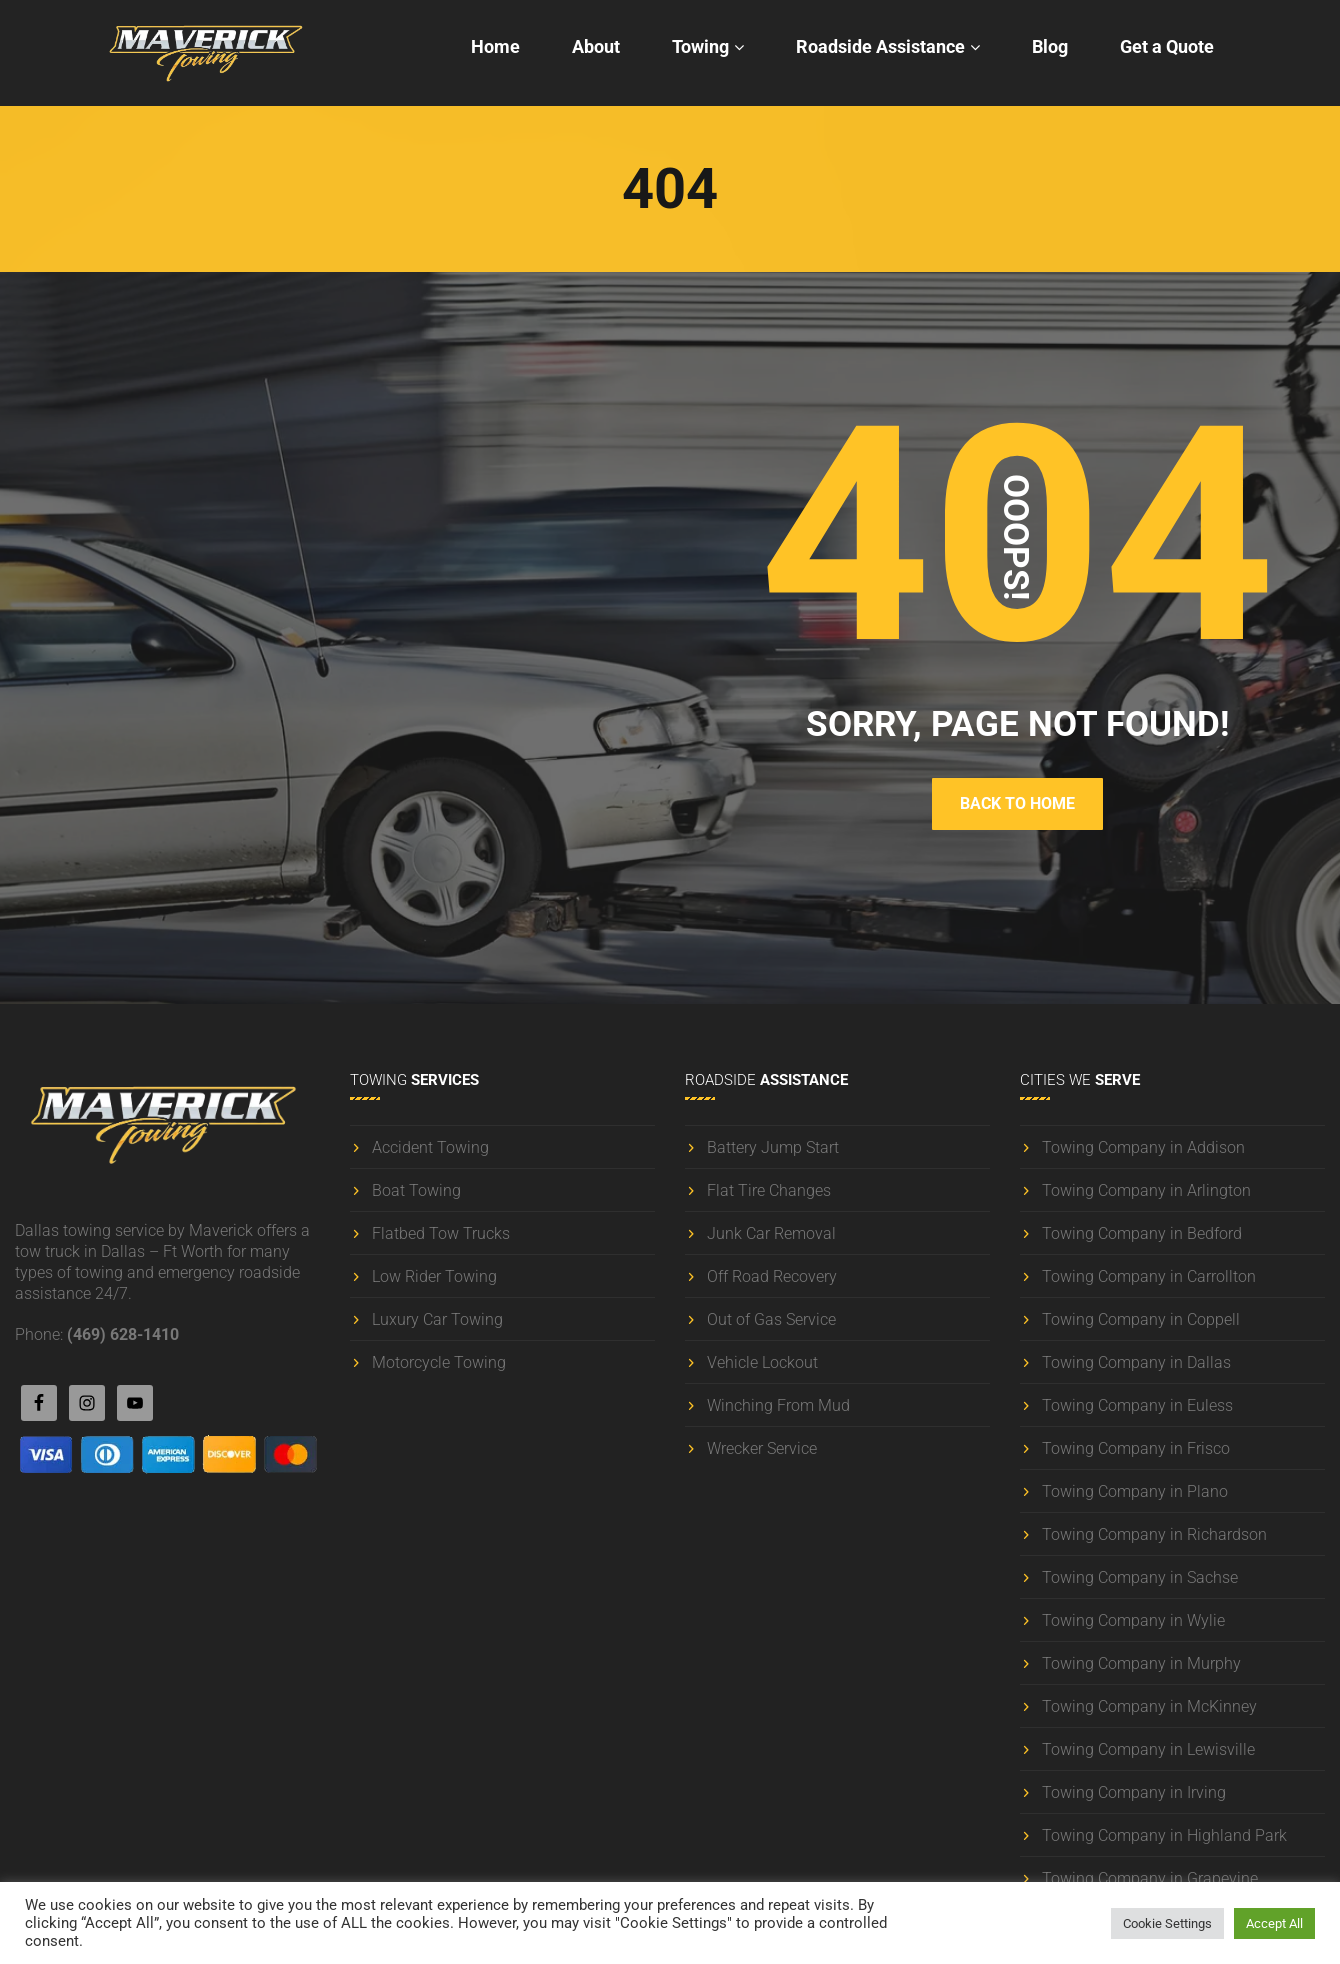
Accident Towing (430, 1147)
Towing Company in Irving (1134, 1792)
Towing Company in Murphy (1141, 1663)
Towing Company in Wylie (1133, 1620)
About (596, 46)
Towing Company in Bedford (1142, 1233)
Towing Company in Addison (1143, 1147)
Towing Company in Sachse (1140, 1577)
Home (495, 46)
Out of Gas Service (771, 1319)
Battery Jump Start (773, 1147)
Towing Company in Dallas (1136, 1362)
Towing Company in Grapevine (1150, 1878)
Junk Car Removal (771, 1233)
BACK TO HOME (1017, 803)
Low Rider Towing (434, 1276)
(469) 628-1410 (123, 1334)
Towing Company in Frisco (1136, 1448)
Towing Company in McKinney (1149, 1706)
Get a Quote (1167, 46)
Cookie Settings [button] (1167, 1923)
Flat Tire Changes (769, 1190)
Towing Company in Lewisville (1148, 1749)
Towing (700, 46)
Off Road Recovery (772, 1276)
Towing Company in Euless (1137, 1405)
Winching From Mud (778, 1405)
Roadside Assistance (880, 46)
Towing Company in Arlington (1146, 1190)
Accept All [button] (1274, 1923)
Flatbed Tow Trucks (441, 1233)
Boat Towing (416, 1190)
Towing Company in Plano (1135, 1491)
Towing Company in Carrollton (1149, 1276)
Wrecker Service (762, 1448)
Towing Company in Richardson (1154, 1534)
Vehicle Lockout (762, 1362)
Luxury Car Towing (437, 1319)
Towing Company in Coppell (1141, 1319)
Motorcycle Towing (439, 1362)
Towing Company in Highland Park (1164, 1835)
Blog (1050, 46)
